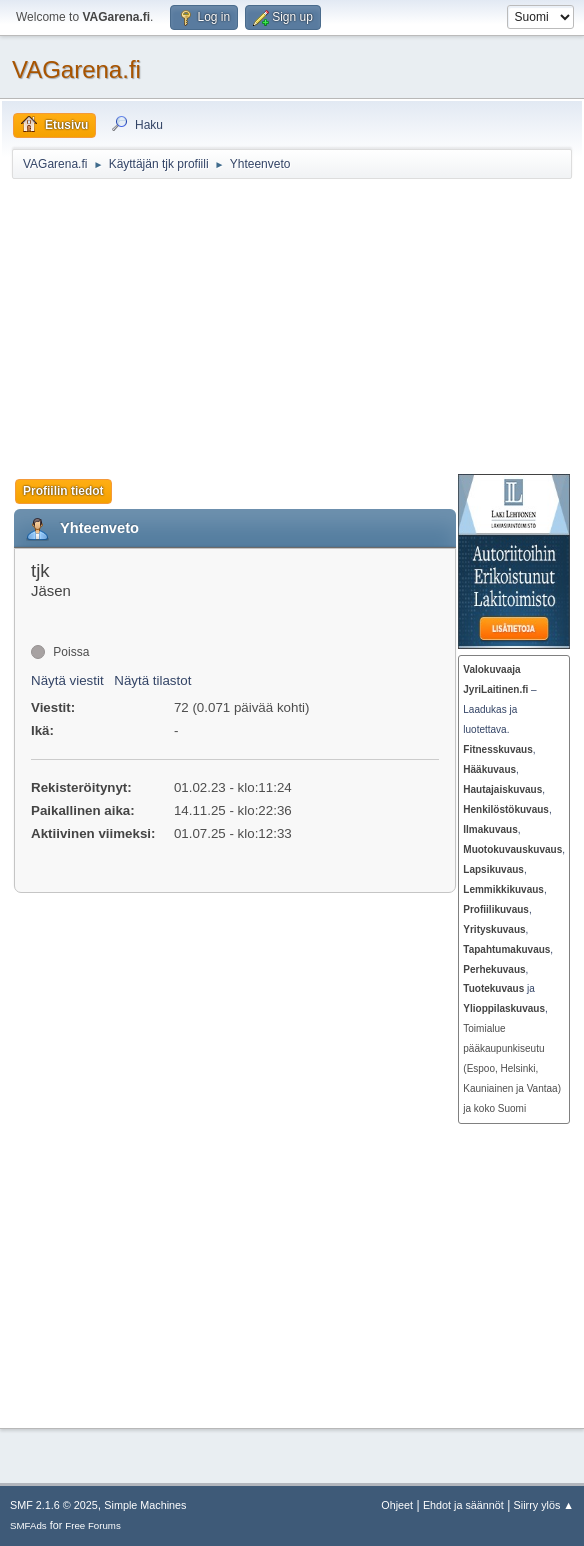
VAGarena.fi (76, 69)
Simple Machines (145, 1505)
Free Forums (93, 1525)
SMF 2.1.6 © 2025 (54, 1505)
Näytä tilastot (152, 680)
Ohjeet (397, 1505)
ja (499, 988)
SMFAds (28, 1525)
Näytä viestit (67, 680)
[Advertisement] (298, 326)
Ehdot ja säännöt (463, 1505)
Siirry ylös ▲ (544, 1505)
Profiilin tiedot (63, 491)
